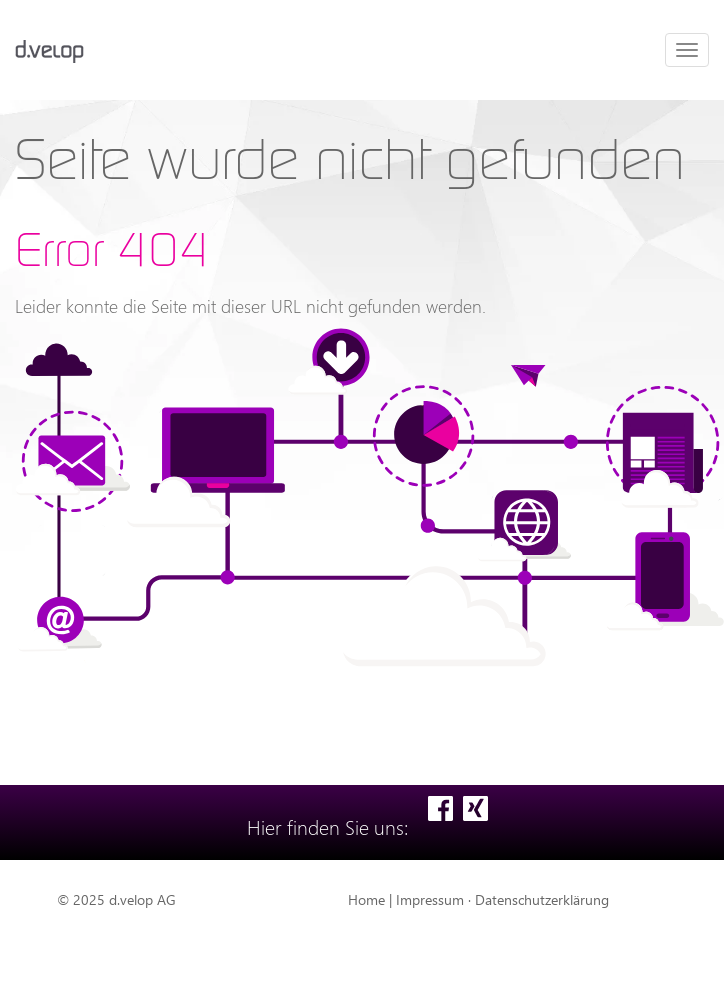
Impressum (430, 899)
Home (366, 899)
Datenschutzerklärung (542, 899)
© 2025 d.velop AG (116, 899)
